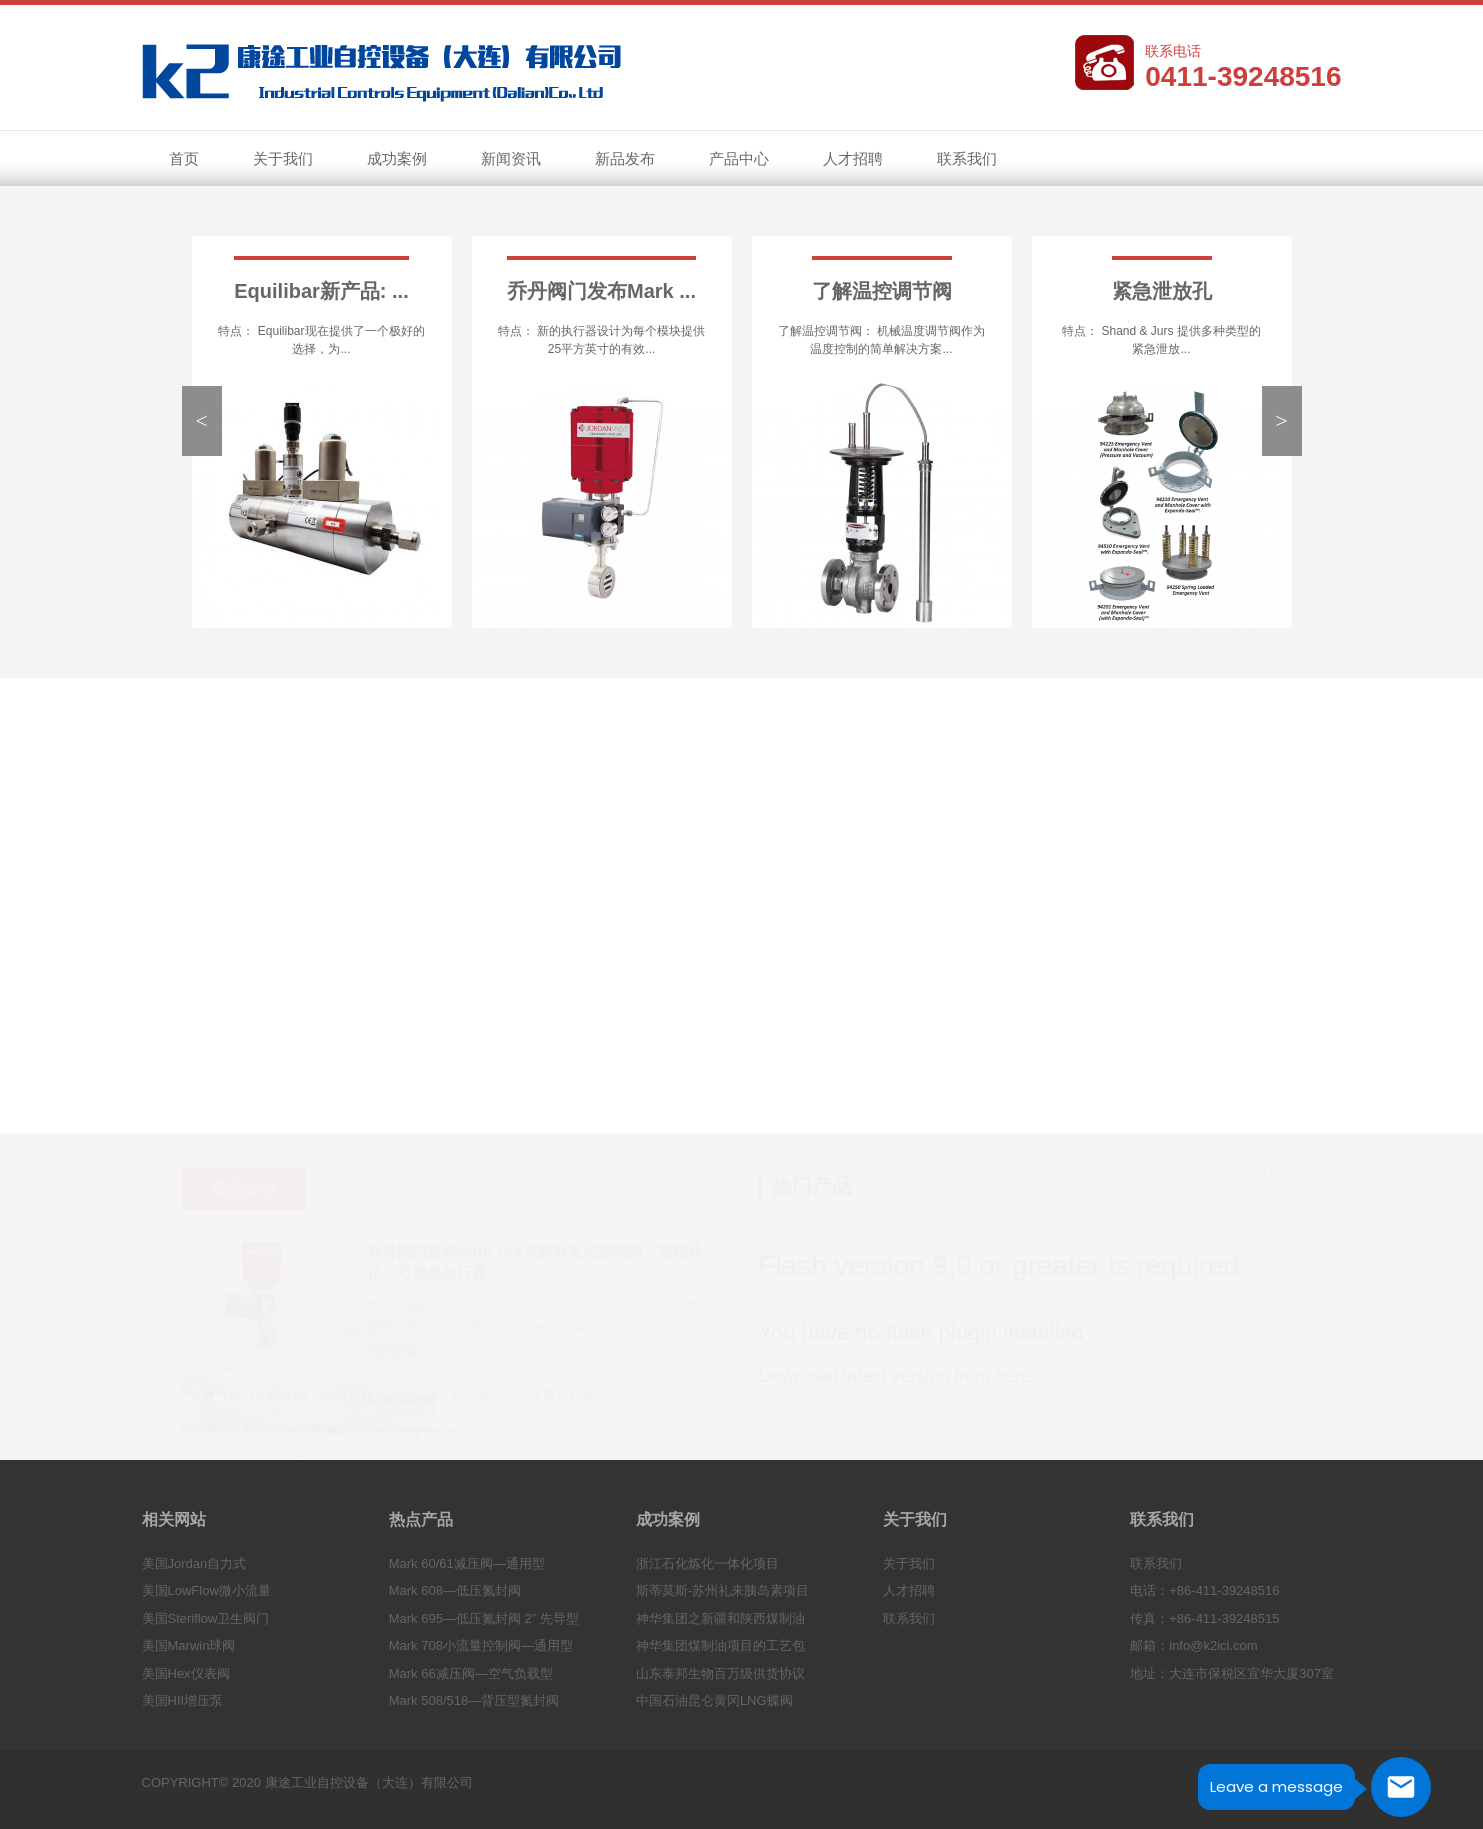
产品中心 (739, 158)
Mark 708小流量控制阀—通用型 (481, 1645)
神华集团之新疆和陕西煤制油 (720, 1618)
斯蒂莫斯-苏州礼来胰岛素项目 (722, 1590)
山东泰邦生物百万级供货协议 (720, 1673)
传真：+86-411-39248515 (1204, 1618)
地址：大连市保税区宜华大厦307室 (1232, 1673)
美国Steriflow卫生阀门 (206, 1618)
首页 (184, 158)
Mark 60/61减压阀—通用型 (467, 1563)
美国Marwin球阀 (189, 1645)
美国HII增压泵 (183, 1700)
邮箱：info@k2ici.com (1193, 1645)
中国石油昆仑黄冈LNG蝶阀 (714, 1700)
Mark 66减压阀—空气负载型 (471, 1673)
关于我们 (277, 161)
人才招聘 (853, 158)
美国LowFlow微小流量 (206, 1590)
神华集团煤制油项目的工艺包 (720, 1645)
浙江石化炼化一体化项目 (707, 1563)
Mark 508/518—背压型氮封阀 (474, 1700)
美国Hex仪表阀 (186, 1673)
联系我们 (967, 158)
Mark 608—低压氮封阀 (455, 1590)
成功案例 (397, 158)
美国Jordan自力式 (194, 1563)
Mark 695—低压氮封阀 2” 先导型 (484, 1618)
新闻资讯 (505, 161)
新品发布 (625, 158)
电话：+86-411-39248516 (1204, 1590)
